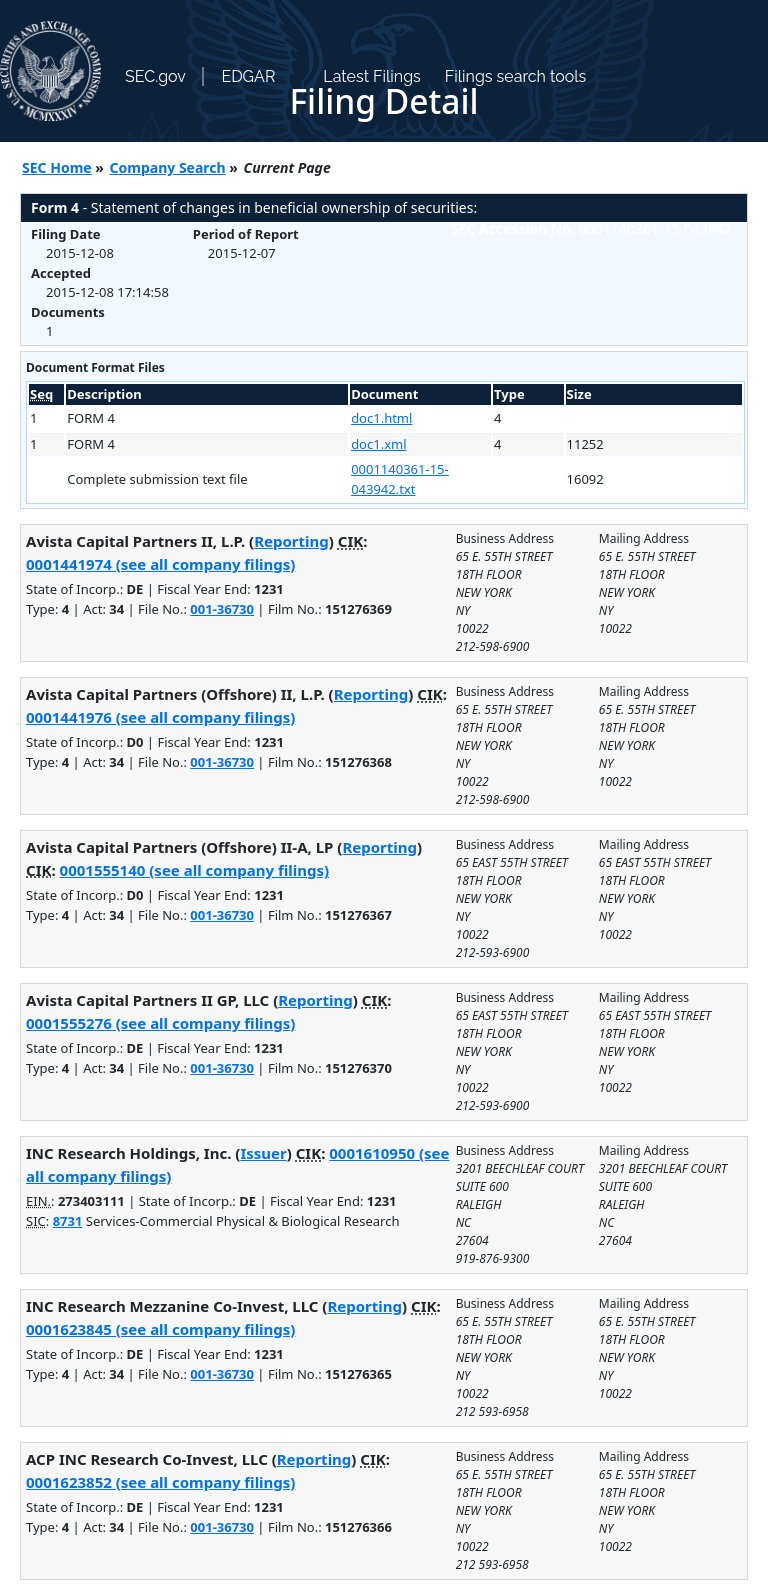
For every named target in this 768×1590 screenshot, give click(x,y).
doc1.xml (378, 444)
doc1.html (381, 418)
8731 (68, 1221)
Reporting (291, 541)
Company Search (168, 167)
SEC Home (57, 167)
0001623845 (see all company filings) (160, 1329)
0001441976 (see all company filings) (160, 717)
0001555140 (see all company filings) (194, 870)
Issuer (263, 1153)
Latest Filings (371, 76)
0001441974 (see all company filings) (160, 564)
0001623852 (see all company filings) (160, 1482)
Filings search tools (516, 76)
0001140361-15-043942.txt (400, 479)
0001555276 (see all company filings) (160, 1023)
